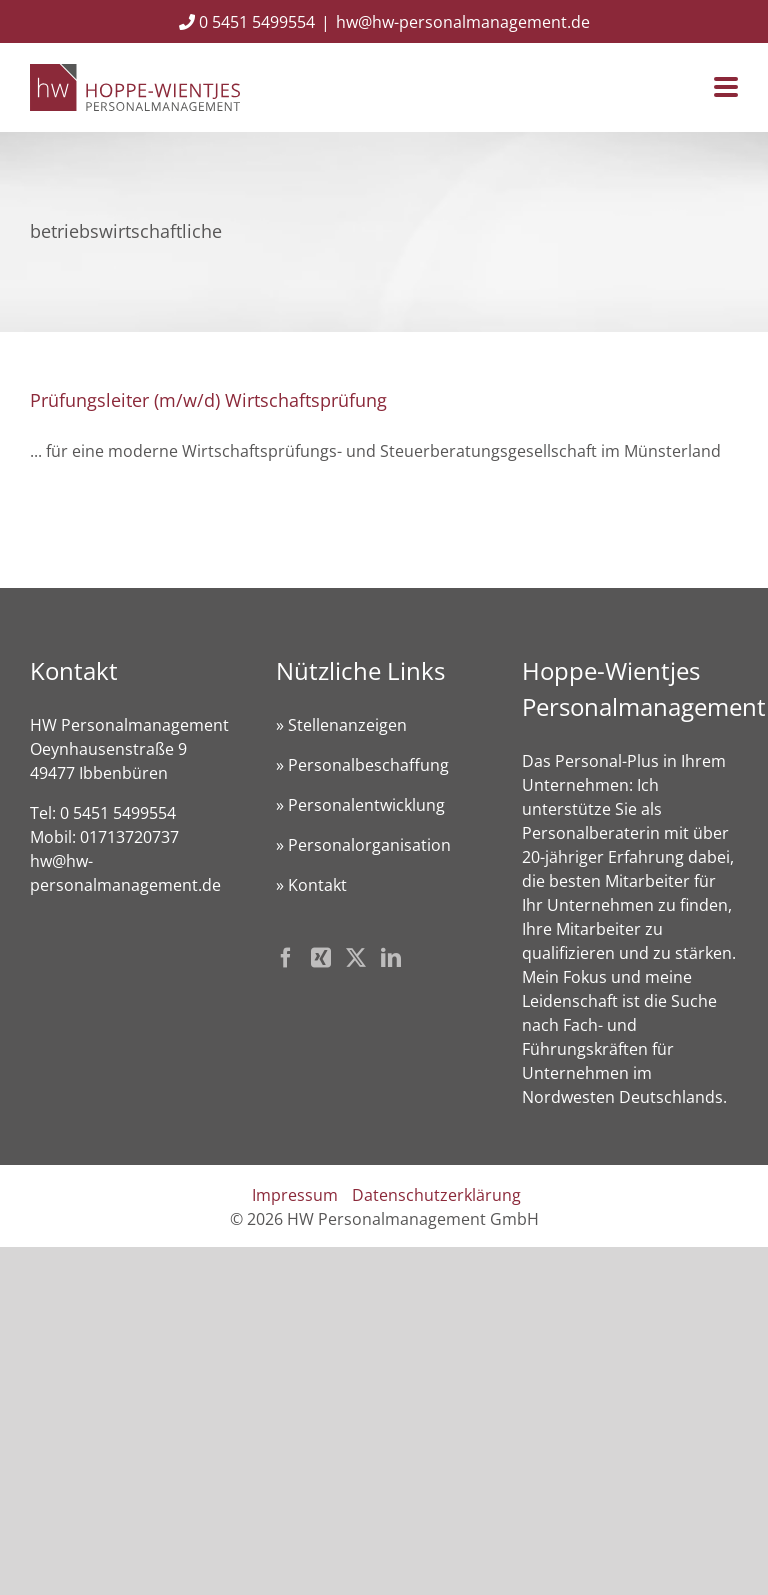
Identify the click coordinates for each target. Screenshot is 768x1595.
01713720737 (129, 837)
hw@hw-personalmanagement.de (463, 22)
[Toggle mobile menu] (726, 88)
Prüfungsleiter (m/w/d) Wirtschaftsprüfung (208, 400)
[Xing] (321, 958)
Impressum (295, 1195)
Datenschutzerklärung (436, 1195)
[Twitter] (356, 958)
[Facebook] (286, 958)
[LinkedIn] (391, 958)
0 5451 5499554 (247, 22)
